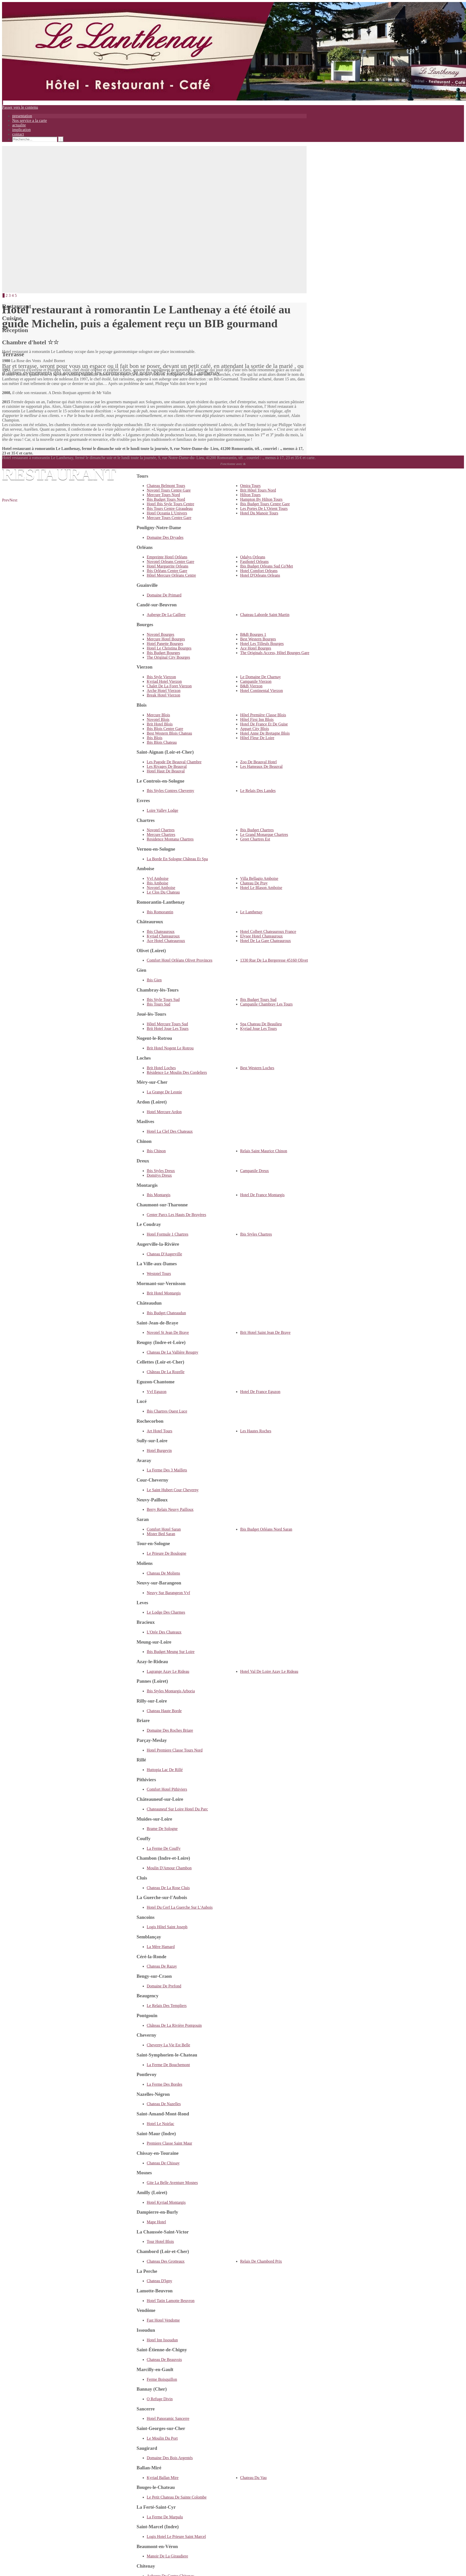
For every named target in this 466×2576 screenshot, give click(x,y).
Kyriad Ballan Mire (162, 2477)
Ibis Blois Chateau (162, 742)
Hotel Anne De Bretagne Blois (265, 733)
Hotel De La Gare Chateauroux (265, 940)
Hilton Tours (250, 495)
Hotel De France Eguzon (260, 1391)
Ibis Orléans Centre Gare (167, 571)
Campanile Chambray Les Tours (266, 1004)
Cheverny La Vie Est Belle (168, 2045)
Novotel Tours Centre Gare (169, 490)
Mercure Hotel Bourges (166, 639)
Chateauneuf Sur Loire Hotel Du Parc (177, 1809)
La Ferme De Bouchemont (168, 2065)
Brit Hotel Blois (160, 724)
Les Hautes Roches (255, 1431)
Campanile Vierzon (256, 681)
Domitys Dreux (159, 1175)
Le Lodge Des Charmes (166, 1612)
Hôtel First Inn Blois (257, 719)
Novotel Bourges (160, 634)
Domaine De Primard (164, 595)
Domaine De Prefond (164, 1986)
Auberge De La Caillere (166, 614)
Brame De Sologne (162, 1828)
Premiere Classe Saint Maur (169, 2143)
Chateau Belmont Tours (166, 485)
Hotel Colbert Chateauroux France (268, 931)
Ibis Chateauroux (161, 931)
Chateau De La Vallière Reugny (172, 1352)
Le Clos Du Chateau (163, 892)
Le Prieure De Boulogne (166, 1553)
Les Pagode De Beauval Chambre (174, 762)
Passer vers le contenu (20, 107)
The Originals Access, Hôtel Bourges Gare (274, 653)
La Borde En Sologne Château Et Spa (177, 859)
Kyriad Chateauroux (163, 936)
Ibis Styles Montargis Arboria (171, 1691)
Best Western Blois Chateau (169, 733)
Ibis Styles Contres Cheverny (170, 790)
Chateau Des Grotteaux (166, 2261)
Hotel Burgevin (159, 1450)
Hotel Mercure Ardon (164, 1112)
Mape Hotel (156, 2222)
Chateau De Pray (254, 883)
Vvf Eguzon (157, 1391)
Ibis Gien (154, 980)
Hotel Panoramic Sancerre (168, 2418)
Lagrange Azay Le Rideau (168, 1671)
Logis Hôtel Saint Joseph (167, 1927)
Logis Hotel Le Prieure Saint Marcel (176, 2536)
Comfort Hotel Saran (164, 1529)
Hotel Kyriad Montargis (166, 2202)
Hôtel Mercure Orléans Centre (171, 575)
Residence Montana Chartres (170, 839)
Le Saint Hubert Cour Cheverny (172, 1490)
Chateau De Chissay (163, 2163)
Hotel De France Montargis (262, 1195)
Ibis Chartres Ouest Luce (167, 1411)
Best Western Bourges (258, 639)
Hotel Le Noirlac (160, 2123)
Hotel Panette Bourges (165, 643)
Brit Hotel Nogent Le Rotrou (170, 1048)
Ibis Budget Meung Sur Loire (170, 1651)
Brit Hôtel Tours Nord (258, 490)
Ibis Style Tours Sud (163, 999)
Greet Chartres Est (255, 839)
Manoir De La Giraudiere (167, 2556)
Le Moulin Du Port (162, 2438)
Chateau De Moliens (163, 1573)
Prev (5, 500)
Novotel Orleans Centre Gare (170, 561)
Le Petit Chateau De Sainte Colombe (177, 2497)
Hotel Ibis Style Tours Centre (170, 504)
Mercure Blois (158, 715)
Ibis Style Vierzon (161, 677)
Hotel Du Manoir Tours (259, 513)
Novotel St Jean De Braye (168, 1332)
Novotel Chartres (161, 830)
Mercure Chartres (161, 834)
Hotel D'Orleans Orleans (260, 575)
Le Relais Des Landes (258, 790)
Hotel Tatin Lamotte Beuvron (170, 2300)
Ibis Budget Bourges (163, 653)
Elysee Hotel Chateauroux (261, 936)
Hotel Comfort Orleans (259, 571)
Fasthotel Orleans (254, 561)
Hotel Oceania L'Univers (167, 513)
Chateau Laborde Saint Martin (264, 614)
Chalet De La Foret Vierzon (169, 686)
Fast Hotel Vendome (163, 2320)
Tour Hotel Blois (160, 2241)
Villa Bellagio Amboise (259, 878)
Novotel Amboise (161, 887)
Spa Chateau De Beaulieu (261, 1024)
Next (13, 500)
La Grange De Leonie (164, 1092)
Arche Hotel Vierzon (163, 690)
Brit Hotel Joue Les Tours (168, 1028)
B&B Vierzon (251, 686)
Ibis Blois (154, 738)
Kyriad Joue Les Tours (258, 1028)
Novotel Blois (158, 719)
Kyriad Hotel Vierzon (164, 681)
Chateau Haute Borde (164, 1711)
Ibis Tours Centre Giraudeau (170, 508)
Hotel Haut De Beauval (166, 771)
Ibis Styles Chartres (256, 1234)
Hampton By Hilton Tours (261, 499)
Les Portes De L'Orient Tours (264, 508)
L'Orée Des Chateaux (164, 1632)
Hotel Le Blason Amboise (261, 887)
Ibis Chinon (156, 1151)
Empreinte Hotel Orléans (167, 557)
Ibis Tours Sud (158, 1004)
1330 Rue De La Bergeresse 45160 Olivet (274, 960)
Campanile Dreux (254, 1171)
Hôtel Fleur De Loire (257, 738)
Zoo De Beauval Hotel (258, 762)
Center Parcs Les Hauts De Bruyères (176, 1214)
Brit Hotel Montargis (164, 1293)
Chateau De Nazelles (164, 2104)
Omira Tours (250, 485)
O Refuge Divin (160, 2399)
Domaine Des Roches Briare (170, 1730)
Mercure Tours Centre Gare (169, 517)
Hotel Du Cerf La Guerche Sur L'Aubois (180, 1907)
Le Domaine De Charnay (260, 677)
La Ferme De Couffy (163, 1848)
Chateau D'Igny (159, 2281)
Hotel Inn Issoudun (162, 2340)
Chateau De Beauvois (164, 2359)
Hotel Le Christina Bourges (169, 648)
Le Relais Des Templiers (167, 2005)
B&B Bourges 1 (253, 634)
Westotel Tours (159, 1273)
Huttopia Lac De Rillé (165, 1770)
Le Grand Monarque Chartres (264, 834)
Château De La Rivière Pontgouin (174, 2025)
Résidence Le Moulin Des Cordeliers (177, 1072)
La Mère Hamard (161, 1947)
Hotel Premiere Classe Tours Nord (175, 1750)
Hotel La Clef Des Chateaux (170, 1131)
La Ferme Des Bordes (164, 2084)
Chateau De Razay (162, 1966)
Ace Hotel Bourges (255, 648)
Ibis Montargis (158, 1195)
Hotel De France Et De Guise (264, 724)
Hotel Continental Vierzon (261, 690)
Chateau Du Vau (253, 2477)
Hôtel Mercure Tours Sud (167, 1024)
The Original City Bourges (168, 657)
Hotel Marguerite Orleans (167, 566)
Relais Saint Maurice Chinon (263, 1151)
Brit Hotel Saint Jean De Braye (265, 1332)
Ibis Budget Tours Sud (258, 999)
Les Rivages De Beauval (167, 766)
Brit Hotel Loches (161, 1068)
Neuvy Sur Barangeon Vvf (168, 1593)
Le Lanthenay (251, 912)
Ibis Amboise (157, 883)
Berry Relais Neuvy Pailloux (170, 1509)
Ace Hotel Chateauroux (166, 940)
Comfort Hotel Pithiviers (167, 1789)
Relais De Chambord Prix (261, 2261)
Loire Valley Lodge (162, 810)
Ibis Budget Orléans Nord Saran (266, 1529)
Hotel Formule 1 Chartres (167, 1234)
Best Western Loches (257, 1068)
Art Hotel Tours (159, 1431)
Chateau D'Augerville (164, 1254)
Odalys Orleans (252, 557)
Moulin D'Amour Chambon (169, 1868)
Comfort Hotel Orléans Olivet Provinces (179, 960)
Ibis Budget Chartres (257, 830)
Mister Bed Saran (161, 1534)
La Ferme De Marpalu (165, 2517)
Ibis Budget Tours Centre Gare (265, 504)
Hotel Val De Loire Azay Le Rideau (269, 1671)
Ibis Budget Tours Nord (166, 499)
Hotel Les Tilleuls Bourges (262, 643)
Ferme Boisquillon (162, 2379)
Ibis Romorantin (160, 912)
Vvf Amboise (158, 878)
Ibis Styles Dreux (161, 1171)
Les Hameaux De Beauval (261, 766)
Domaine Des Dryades (165, 537)
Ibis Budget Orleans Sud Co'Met (266, 566)
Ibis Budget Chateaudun (166, 1313)
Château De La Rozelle (166, 1372)
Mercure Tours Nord (163, 495)
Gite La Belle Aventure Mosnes (172, 2182)
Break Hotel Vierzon (163, 695)
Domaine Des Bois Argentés (170, 2458)
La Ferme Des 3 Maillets (167, 1470)
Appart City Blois (254, 728)
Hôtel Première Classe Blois (263, 715)
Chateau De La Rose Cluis (168, 1888)
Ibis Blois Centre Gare (165, 728)
